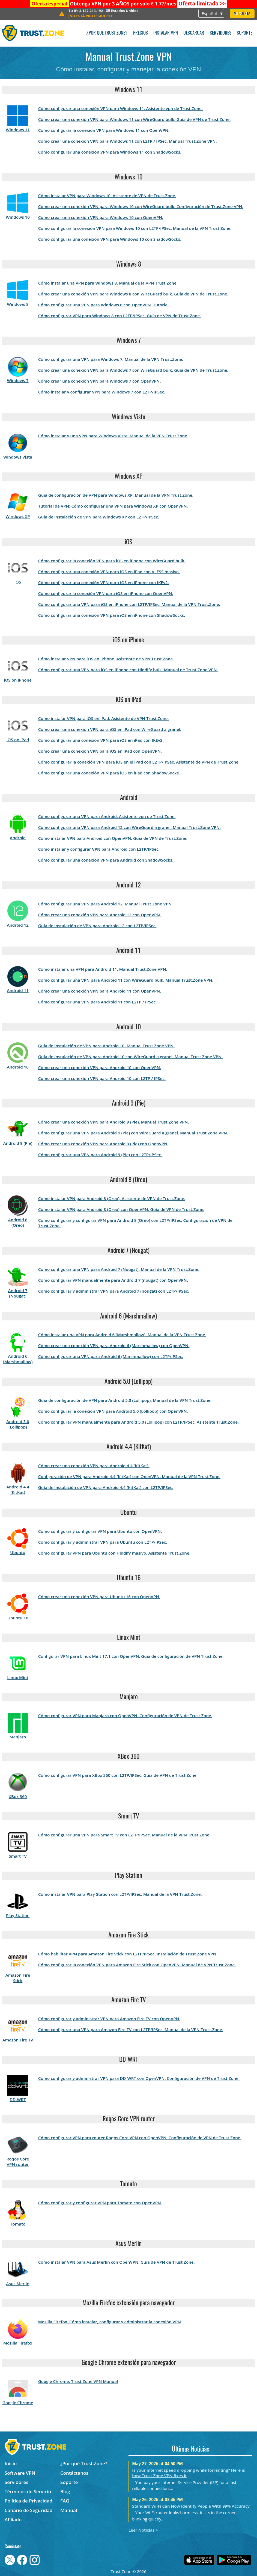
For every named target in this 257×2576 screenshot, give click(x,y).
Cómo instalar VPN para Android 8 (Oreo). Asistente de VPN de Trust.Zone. (111, 1198)
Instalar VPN (165, 33)
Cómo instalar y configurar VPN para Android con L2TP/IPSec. (99, 849)
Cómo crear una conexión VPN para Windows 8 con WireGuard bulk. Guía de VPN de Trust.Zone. (133, 294)
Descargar (193, 33)
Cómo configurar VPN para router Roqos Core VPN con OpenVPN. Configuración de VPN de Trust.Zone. (139, 2137)
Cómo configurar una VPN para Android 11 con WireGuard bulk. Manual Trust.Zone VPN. (125, 980)
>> (202, 3)
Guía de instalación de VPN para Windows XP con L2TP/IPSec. (98, 517)
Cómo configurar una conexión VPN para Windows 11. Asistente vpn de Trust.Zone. (120, 108)
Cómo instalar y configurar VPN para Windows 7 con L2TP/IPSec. (101, 392)
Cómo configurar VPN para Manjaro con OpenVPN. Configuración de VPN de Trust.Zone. (125, 1715)
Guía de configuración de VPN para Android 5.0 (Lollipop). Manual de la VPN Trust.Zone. (124, 1400)
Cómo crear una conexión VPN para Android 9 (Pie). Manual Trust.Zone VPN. (113, 1122)
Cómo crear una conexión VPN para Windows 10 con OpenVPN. (100, 217)
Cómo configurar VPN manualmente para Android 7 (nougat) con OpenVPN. (113, 1280)
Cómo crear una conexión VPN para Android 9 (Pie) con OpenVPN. (103, 1143)
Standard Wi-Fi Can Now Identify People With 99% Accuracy (191, 2506)
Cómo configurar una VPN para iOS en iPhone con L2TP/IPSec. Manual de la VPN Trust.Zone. (129, 604)
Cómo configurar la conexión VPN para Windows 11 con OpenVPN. (103, 130)
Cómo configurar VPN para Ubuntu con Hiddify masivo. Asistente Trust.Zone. (114, 1553)
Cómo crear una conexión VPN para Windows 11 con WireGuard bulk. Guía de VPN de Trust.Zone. (134, 119)
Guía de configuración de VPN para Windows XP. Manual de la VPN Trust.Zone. (115, 495)
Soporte (244, 33)
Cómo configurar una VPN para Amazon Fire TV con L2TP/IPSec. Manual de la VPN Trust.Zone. (130, 2029)
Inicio (11, 2463)
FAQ (65, 2501)
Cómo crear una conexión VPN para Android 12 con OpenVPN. (99, 914)
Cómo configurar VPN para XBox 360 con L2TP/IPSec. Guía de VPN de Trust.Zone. (118, 1775)
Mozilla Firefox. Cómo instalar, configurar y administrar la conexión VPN (109, 2321)
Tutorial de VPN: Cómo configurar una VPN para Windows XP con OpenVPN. (113, 506)
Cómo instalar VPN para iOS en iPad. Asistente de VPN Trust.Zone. (103, 718)
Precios (140, 33)
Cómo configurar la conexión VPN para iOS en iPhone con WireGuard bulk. (111, 560)
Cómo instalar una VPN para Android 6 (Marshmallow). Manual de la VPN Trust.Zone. (122, 1334)
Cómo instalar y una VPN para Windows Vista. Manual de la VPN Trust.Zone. (113, 435)
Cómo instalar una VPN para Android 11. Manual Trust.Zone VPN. (102, 969)
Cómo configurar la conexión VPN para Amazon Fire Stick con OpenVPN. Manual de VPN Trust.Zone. (137, 1964)
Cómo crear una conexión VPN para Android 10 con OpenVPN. (99, 1067)
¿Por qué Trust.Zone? (106, 33)
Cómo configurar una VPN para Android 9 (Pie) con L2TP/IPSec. (100, 1154)
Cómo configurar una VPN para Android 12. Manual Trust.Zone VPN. (105, 904)
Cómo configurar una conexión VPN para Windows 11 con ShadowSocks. (109, 152)
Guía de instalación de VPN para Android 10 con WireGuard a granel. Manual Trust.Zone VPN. (130, 1056)
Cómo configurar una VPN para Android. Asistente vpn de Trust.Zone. (107, 816)
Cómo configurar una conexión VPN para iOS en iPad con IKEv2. (101, 740)
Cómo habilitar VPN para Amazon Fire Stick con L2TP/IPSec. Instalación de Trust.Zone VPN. (127, 1954)
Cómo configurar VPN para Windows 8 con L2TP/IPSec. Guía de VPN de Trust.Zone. (119, 315)
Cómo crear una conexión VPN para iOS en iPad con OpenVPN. (100, 751)
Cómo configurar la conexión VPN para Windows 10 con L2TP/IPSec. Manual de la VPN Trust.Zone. (135, 228)
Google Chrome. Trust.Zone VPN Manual (78, 2381)
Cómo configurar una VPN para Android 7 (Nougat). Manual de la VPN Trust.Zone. (118, 1269)
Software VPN (20, 2473)
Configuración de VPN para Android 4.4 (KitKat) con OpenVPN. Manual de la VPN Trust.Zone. (129, 1476)
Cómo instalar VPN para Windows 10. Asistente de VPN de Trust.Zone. (107, 195)
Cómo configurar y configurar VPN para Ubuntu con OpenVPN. (100, 1531)
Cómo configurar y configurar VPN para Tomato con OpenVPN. (100, 2202)
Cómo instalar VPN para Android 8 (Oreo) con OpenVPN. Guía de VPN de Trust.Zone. (121, 1209)
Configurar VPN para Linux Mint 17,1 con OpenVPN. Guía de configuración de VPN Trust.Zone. (131, 1656)
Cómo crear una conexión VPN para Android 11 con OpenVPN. (99, 991)
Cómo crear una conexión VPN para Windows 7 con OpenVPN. (99, 381)
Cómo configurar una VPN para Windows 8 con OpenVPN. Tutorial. (104, 304)
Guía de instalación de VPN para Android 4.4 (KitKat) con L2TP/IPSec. (105, 1487)
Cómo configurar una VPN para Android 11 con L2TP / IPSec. (97, 1002)
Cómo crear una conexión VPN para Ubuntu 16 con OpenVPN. (99, 1596)
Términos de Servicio (28, 2491)
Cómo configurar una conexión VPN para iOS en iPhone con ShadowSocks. (111, 615)
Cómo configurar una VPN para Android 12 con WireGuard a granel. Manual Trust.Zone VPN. (129, 827)
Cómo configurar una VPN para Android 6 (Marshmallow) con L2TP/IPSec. (110, 1356)
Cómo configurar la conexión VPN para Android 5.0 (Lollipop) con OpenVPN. (113, 1411)
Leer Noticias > (143, 2530)
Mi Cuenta (242, 14)
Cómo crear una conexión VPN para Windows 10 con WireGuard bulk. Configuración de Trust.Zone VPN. (140, 206)
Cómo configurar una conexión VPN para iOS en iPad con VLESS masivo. (109, 571)
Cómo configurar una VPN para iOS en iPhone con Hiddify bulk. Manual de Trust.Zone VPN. (128, 669)
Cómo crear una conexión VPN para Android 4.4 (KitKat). (94, 1465)
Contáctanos (74, 2473)
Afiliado (13, 2519)
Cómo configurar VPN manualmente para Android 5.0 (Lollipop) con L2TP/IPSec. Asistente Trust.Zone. (138, 1422)
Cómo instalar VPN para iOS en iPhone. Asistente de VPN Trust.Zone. (106, 658)
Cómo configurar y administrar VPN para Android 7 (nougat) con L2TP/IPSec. (113, 1291)
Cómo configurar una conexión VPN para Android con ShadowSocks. (105, 860)
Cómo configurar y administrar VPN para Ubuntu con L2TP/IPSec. (102, 1542)
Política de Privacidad (28, 2501)
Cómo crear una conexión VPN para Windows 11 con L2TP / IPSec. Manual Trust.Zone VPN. (127, 141)
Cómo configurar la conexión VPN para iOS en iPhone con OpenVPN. (105, 593)
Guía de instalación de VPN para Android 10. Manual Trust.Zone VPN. (106, 1045)
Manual (68, 2510)
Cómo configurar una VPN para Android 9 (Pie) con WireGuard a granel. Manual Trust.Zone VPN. (133, 1133)
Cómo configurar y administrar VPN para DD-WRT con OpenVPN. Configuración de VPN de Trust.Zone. (139, 2078)
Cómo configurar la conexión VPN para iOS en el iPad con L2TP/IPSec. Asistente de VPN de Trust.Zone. (139, 762)
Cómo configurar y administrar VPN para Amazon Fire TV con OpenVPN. (109, 2018)
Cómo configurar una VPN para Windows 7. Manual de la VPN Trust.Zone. (110, 359)
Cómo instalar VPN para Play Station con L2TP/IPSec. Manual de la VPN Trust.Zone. (120, 1894)
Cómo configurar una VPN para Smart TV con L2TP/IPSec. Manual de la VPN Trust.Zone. (124, 1835)
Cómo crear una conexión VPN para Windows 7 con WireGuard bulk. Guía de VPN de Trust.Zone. (133, 370)
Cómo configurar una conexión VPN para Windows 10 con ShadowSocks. (109, 239)
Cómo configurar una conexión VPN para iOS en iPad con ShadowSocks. (109, 773)
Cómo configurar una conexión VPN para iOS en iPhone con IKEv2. (103, 582)
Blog (65, 2491)
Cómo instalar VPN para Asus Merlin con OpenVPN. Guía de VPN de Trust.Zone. (116, 2262)
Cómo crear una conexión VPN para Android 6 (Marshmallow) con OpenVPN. (114, 1345)
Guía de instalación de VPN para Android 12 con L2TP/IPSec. (97, 925)
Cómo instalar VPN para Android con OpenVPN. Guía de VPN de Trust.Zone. (112, 838)
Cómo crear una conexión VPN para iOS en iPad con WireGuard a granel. (109, 729)
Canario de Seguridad (28, 2510)
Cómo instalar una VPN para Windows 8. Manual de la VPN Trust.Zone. (108, 283)
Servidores (220, 33)
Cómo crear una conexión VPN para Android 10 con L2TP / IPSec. (102, 1078)
